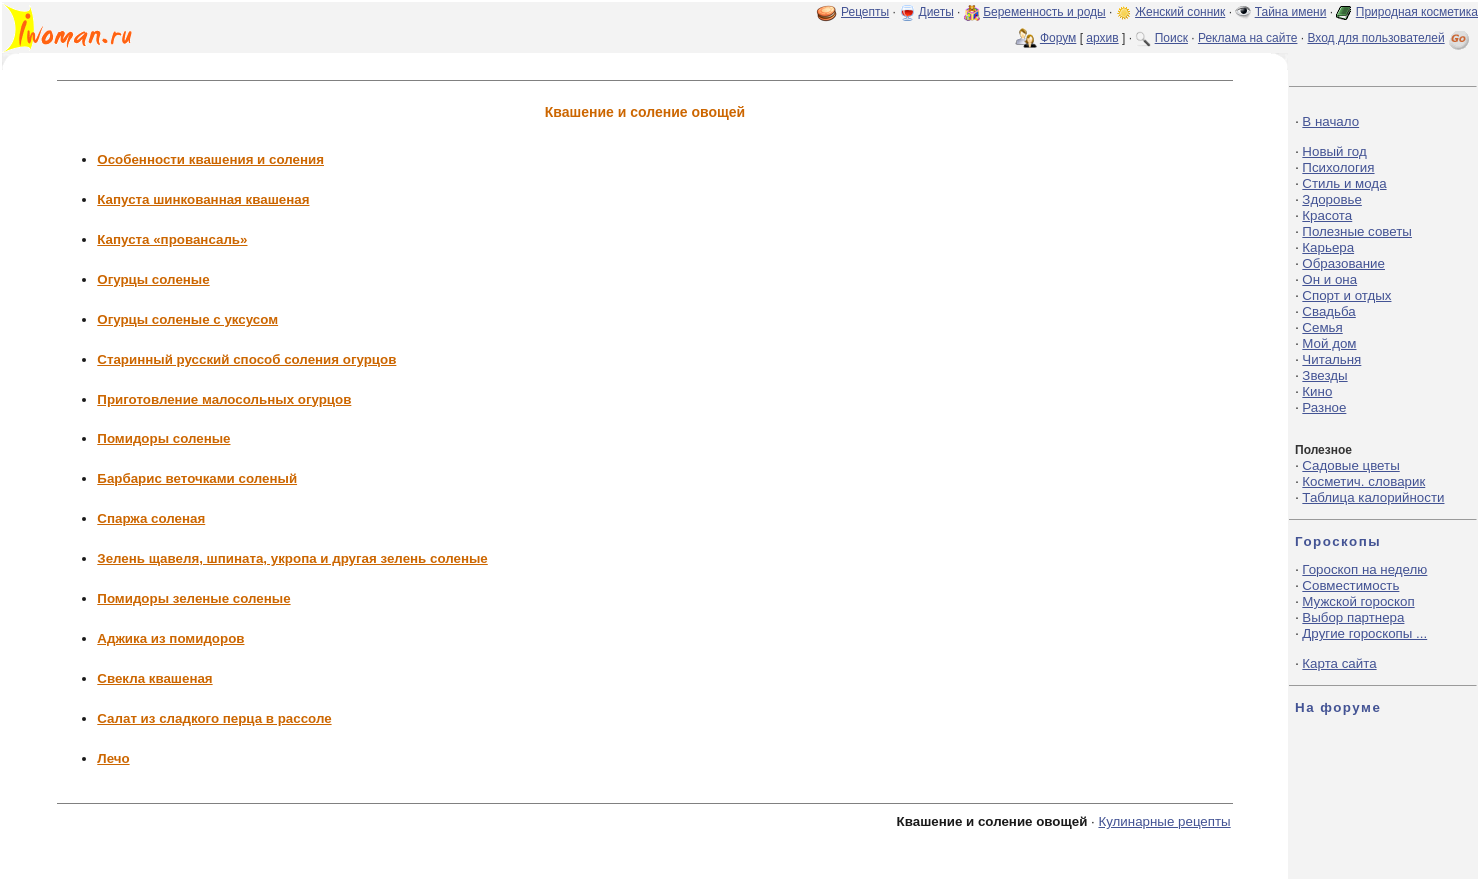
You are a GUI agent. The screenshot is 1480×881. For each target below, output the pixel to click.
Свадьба (1328, 311)
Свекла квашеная (154, 678)
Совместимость (1350, 585)
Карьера (1328, 247)
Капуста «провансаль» (172, 239)
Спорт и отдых (1346, 295)
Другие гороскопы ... (1364, 633)
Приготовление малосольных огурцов (224, 399)
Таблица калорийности (1373, 497)
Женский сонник (1180, 12)
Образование (1343, 263)
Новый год (1334, 151)
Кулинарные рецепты (1164, 821)
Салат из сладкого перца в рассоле (214, 718)
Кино (1317, 391)
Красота (1327, 215)
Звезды (1324, 375)
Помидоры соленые (163, 438)
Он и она (1329, 279)
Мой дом (1329, 343)
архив (1102, 38)
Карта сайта (1339, 663)
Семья (1322, 327)
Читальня (1331, 359)
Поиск (1171, 38)
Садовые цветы (1350, 465)
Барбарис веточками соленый (197, 478)
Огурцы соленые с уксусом (187, 319)
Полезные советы (1357, 231)
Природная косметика (1417, 12)
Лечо (113, 758)
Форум (1058, 38)
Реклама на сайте (1248, 38)
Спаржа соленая (151, 518)
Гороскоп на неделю (1364, 569)
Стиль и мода (1344, 183)
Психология (1338, 167)
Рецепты (865, 12)
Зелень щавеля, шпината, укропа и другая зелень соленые (292, 558)
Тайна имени (1291, 12)
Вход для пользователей (1390, 38)
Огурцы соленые (153, 279)
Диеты (936, 12)
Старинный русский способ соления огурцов (246, 359)
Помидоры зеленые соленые (193, 598)
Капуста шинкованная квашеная (203, 199)
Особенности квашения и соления (210, 159)
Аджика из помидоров (170, 638)
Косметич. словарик (1363, 481)
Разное (1324, 407)
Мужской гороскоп (1358, 601)
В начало (1330, 121)
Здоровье (1332, 199)
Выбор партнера (1353, 617)
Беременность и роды (1044, 12)
